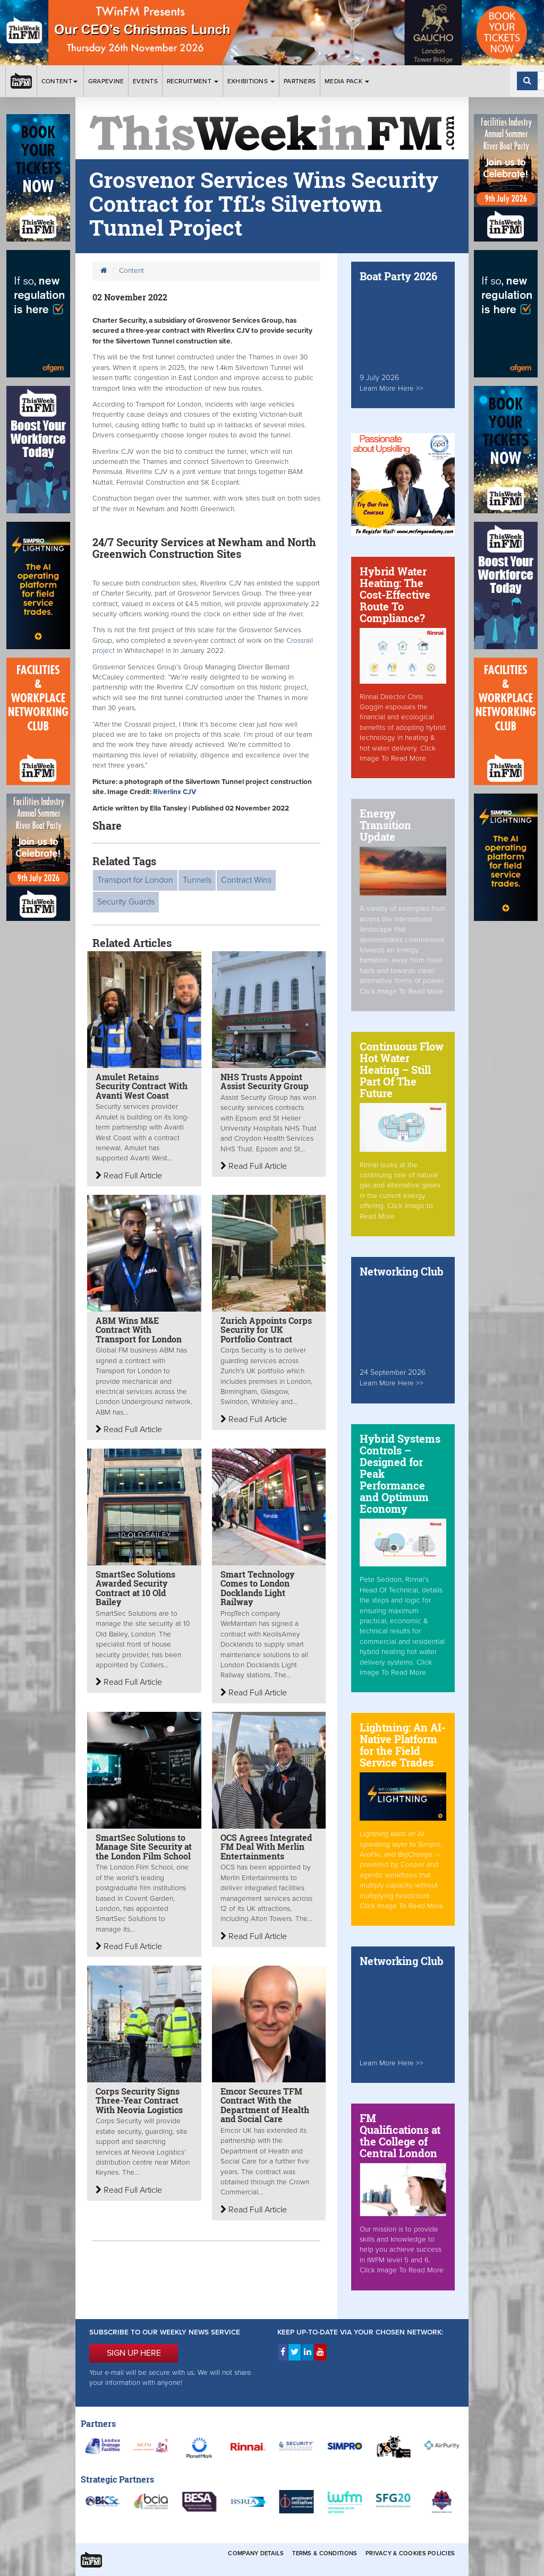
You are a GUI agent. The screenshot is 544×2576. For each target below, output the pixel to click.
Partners (300, 81)
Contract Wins (246, 880)
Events (145, 81)
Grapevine (106, 81)
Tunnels (197, 880)
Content (60, 81)
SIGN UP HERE (134, 2353)
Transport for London (135, 880)
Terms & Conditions (324, 2553)
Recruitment (193, 81)
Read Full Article (129, 1175)
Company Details (256, 2553)
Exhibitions (251, 81)
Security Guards (126, 902)
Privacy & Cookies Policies (410, 2553)
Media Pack (347, 81)
